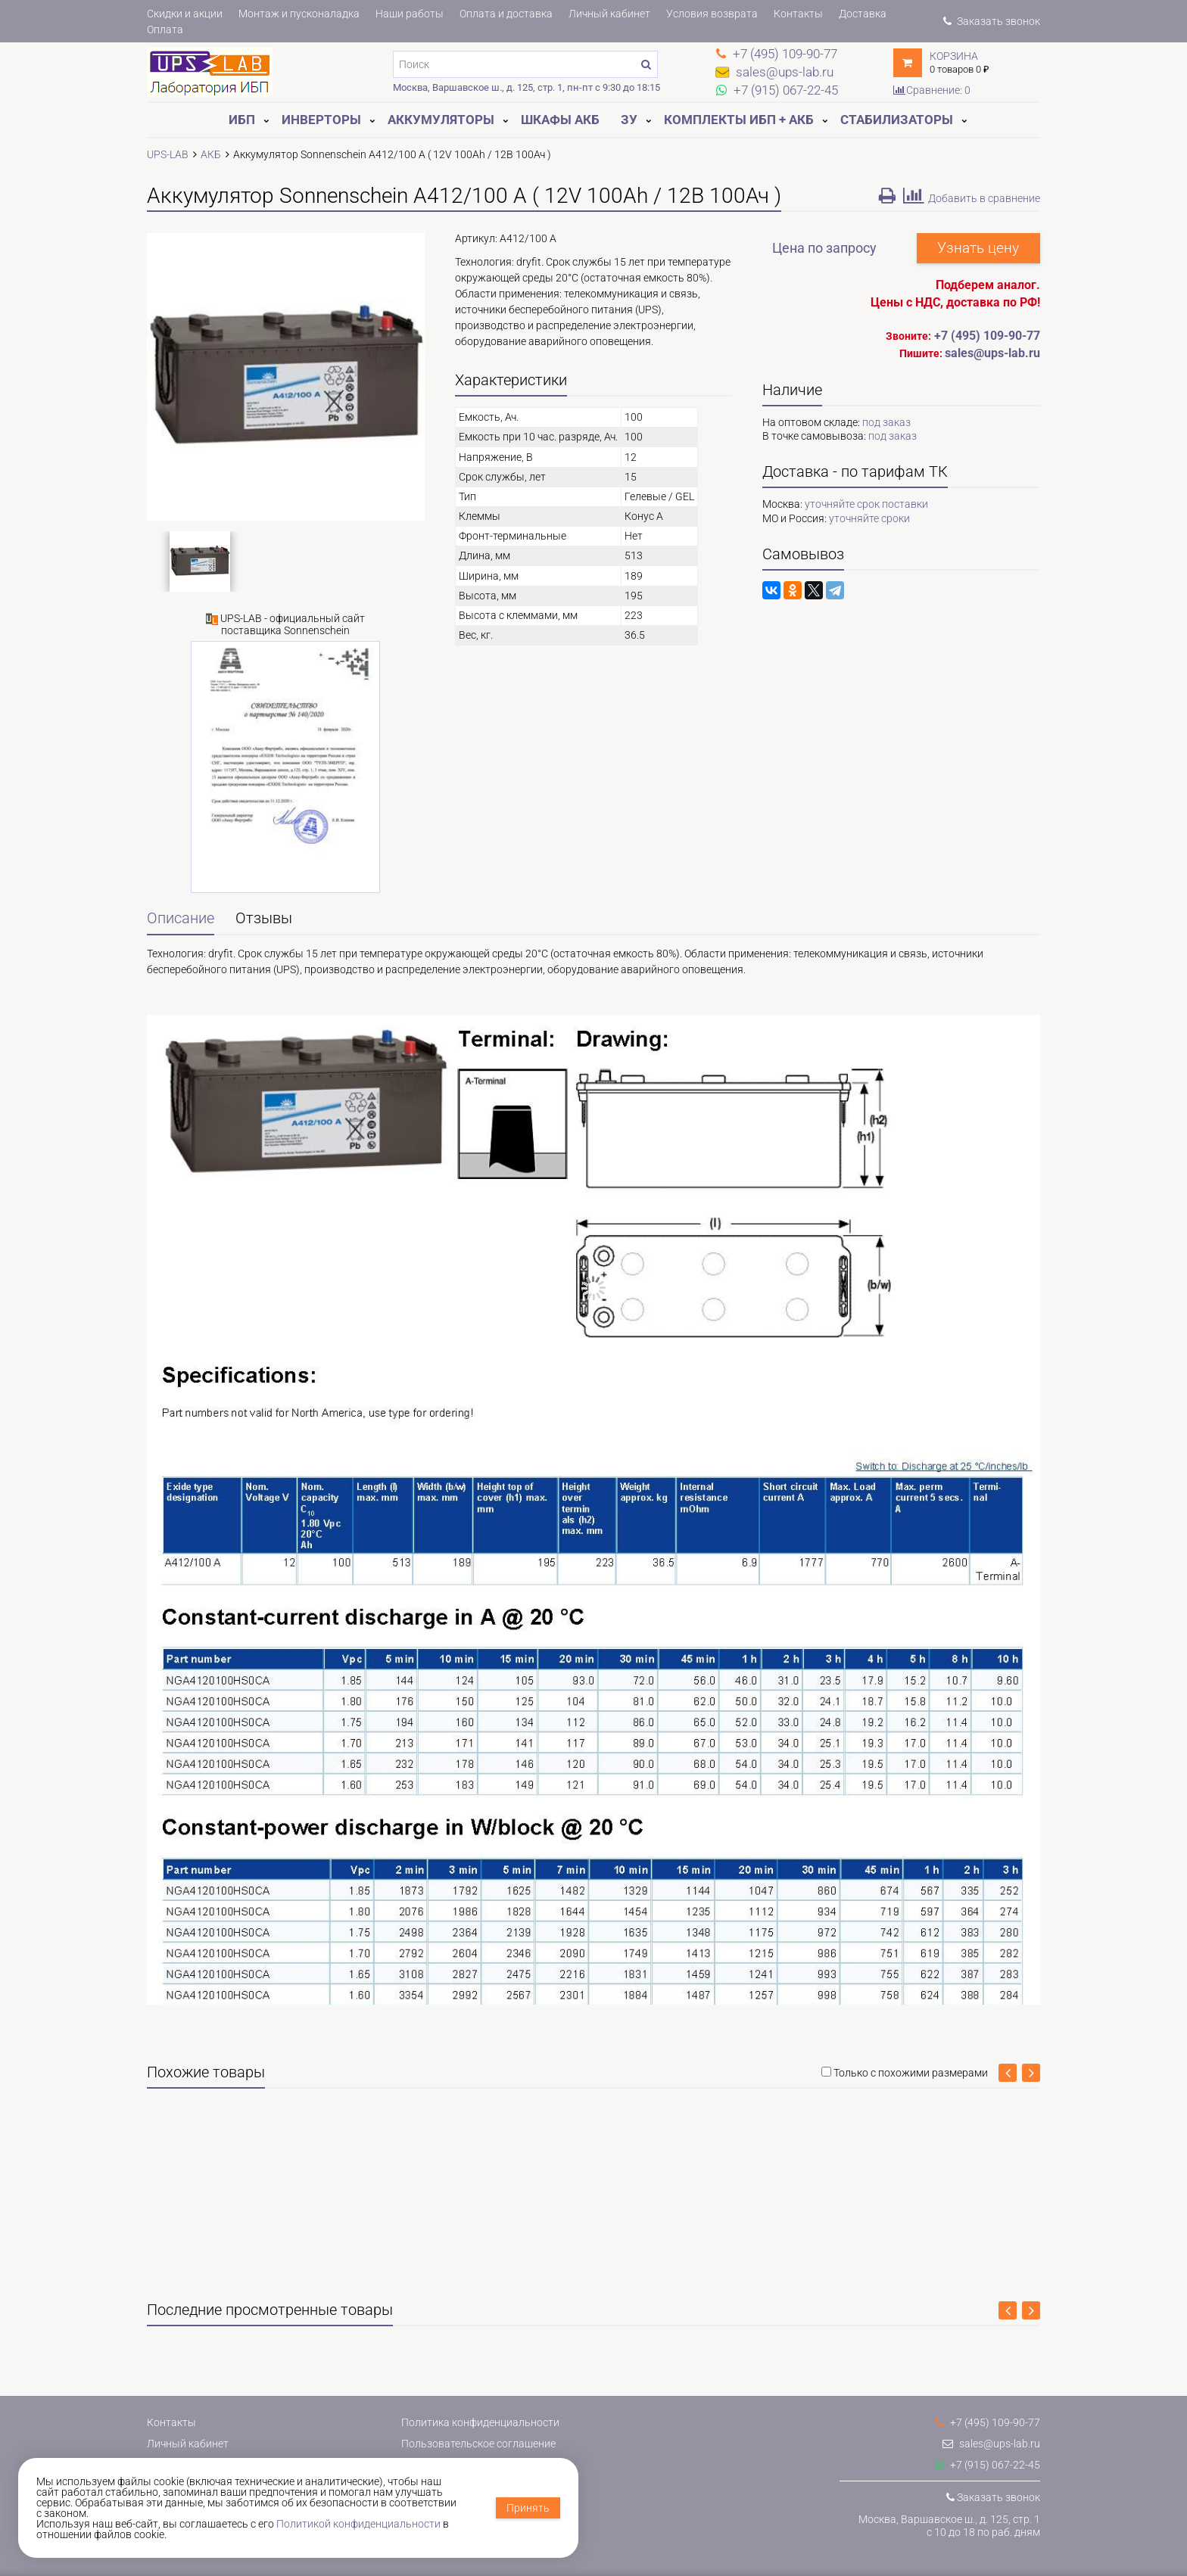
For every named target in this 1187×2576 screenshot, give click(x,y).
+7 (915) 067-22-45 (987, 2465)
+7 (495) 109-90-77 (987, 335)
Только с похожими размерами (910, 2072)
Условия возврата (712, 13)
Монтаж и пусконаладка (299, 13)
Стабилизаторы (896, 119)
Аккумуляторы (441, 119)
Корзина (954, 56)
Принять (528, 2508)
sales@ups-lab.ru (991, 2444)
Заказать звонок (991, 21)
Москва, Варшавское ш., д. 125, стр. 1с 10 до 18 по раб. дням (949, 2525)
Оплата (165, 29)
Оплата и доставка (506, 13)
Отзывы (263, 918)
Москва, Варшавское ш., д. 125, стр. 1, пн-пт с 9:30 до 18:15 (526, 87)
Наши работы (409, 13)
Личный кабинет (609, 13)
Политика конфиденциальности (480, 2422)
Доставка (862, 13)
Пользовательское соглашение (478, 2444)
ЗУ (629, 119)
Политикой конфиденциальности (358, 2524)
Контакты (798, 13)
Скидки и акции (185, 13)
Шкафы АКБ (560, 119)
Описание (180, 918)
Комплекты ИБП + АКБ (739, 119)
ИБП (242, 119)
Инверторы (321, 119)
